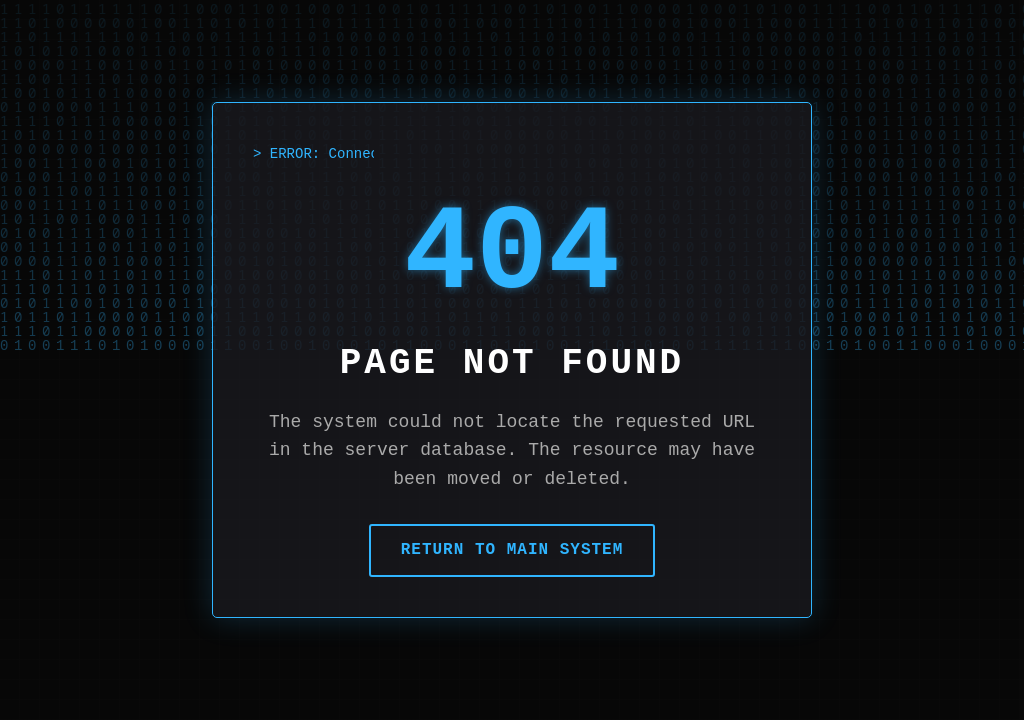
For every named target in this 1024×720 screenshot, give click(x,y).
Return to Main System (512, 550)
